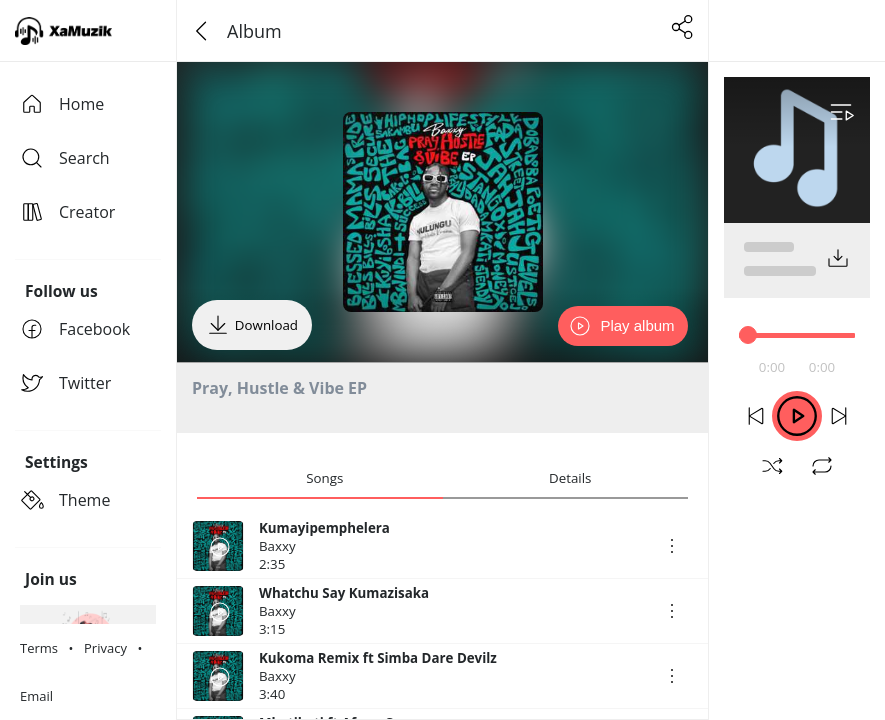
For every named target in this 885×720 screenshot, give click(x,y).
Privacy (105, 648)
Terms (39, 648)
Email (36, 696)
